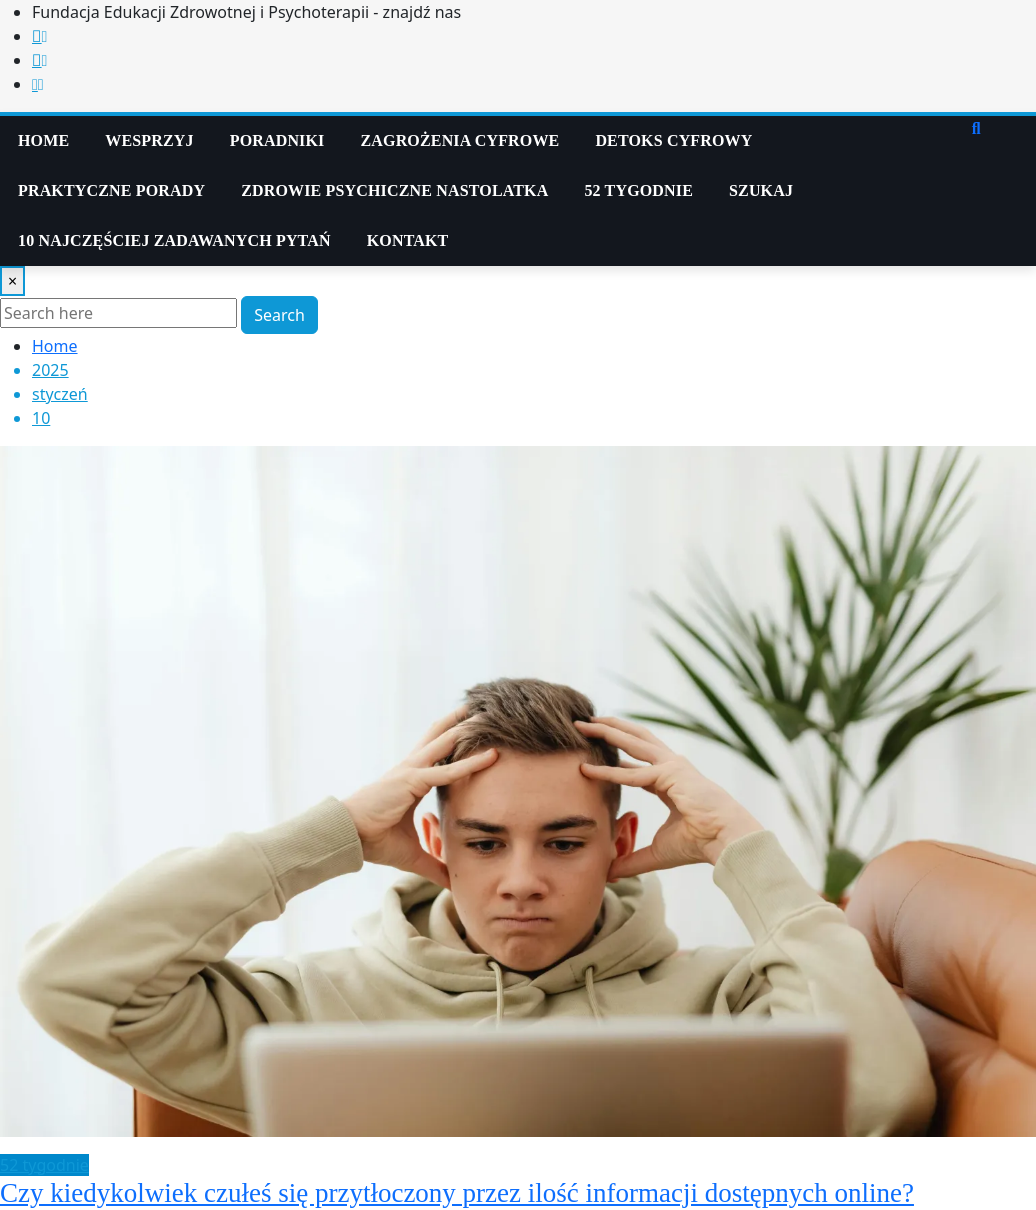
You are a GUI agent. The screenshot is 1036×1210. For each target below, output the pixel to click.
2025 (50, 370)
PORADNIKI (277, 140)
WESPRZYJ (149, 140)
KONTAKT (408, 240)
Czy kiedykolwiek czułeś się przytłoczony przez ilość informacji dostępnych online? (457, 1193)
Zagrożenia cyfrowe (460, 140)
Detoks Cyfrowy (673, 140)
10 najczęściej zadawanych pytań (174, 240)
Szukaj (761, 190)
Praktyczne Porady (111, 190)
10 (41, 418)
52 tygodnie (638, 190)
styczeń (60, 394)
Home (43, 140)
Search (279, 315)
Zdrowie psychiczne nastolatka (394, 190)
